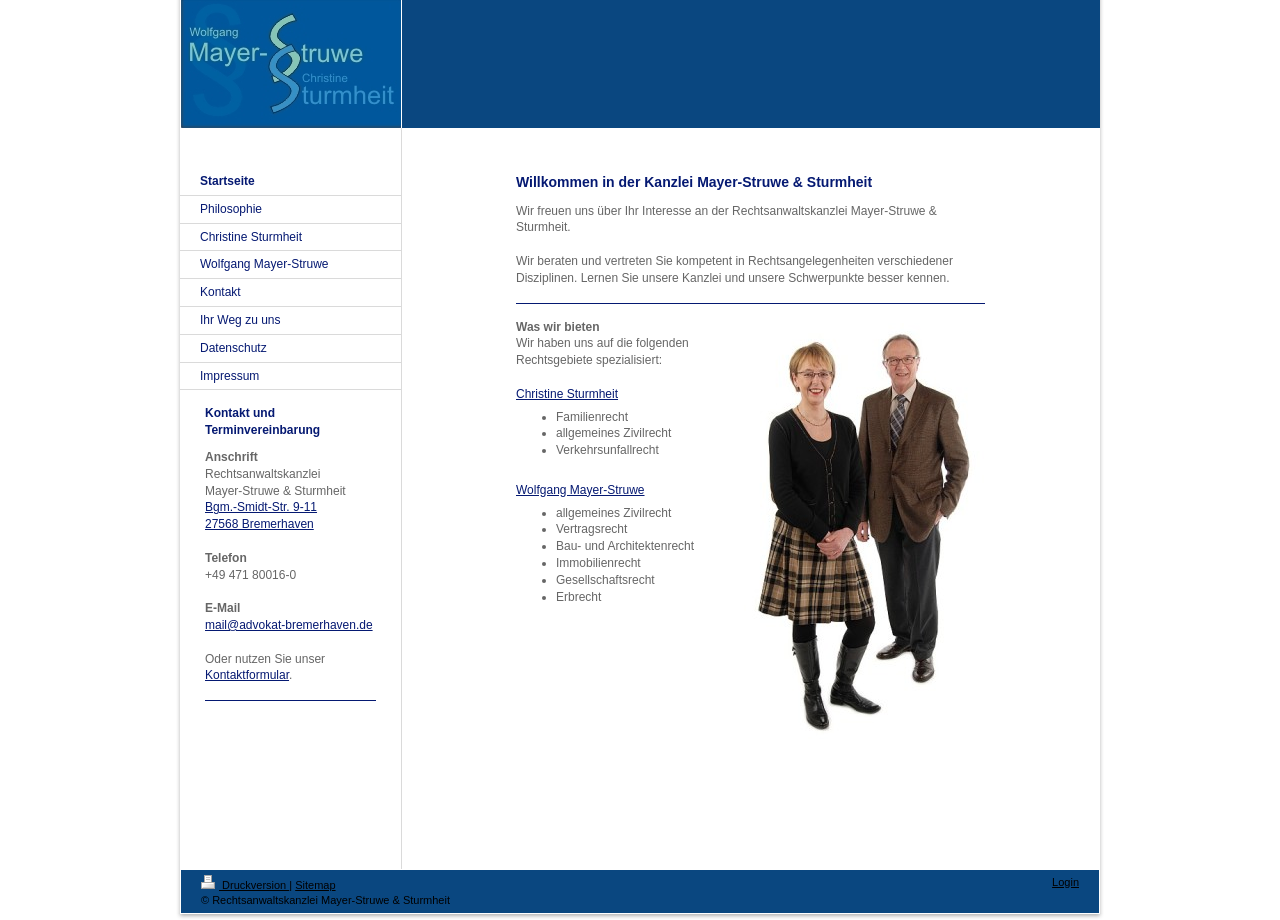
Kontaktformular (247, 675)
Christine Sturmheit (567, 394)
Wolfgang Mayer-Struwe (580, 490)
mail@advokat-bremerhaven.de (289, 625)
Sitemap (315, 885)
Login (1065, 882)
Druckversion (245, 885)
